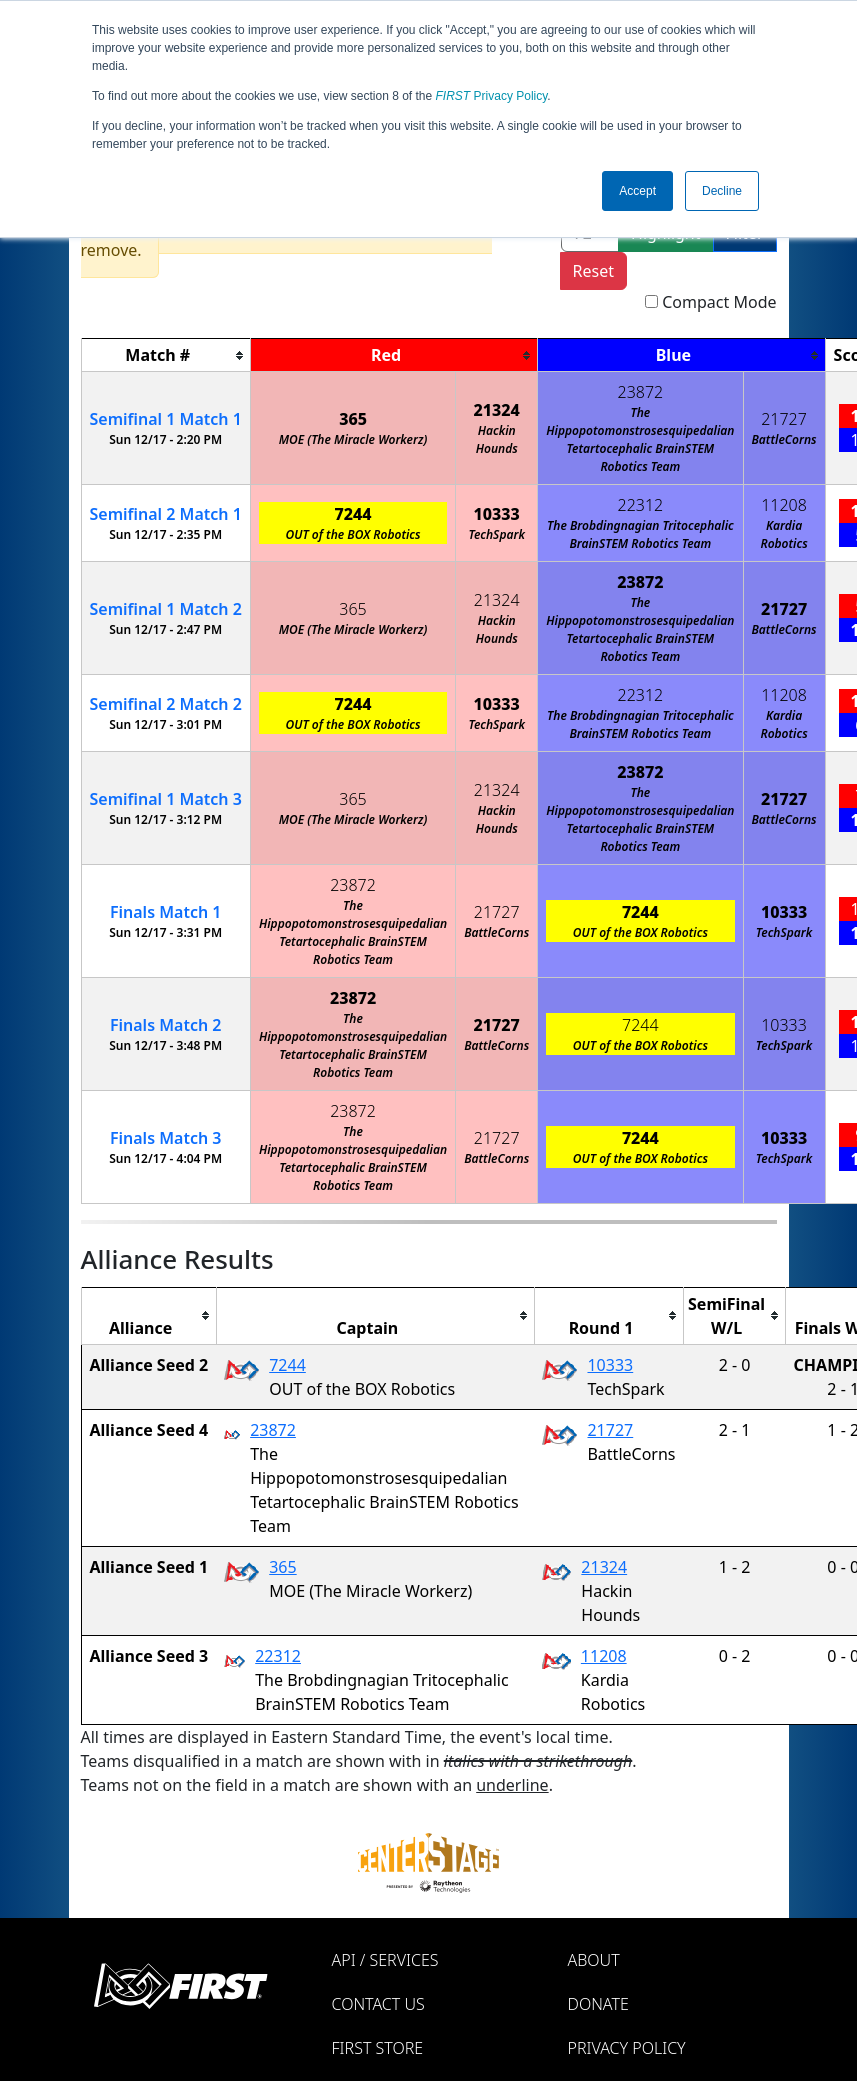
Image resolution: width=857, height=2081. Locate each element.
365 (353, 419)
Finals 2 (166, 1025)
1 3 (166, 799)
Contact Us (378, 2004)
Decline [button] (722, 191)
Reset (593, 271)
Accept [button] (637, 191)
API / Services (385, 1960)
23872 (641, 392)
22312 (641, 505)
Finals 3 (166, 1138)
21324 (497, 410)
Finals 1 (166, 912)
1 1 (166, 419)
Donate (598, 2004)
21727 (784, 419)
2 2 (166, 704)
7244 (353, 514)
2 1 (166, 514)
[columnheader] (165, 355)
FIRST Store (378, 2048)
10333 (497, 514)
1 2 (166, 609)
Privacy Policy (492, 96)
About (594, 1960)
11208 (784, 505)
